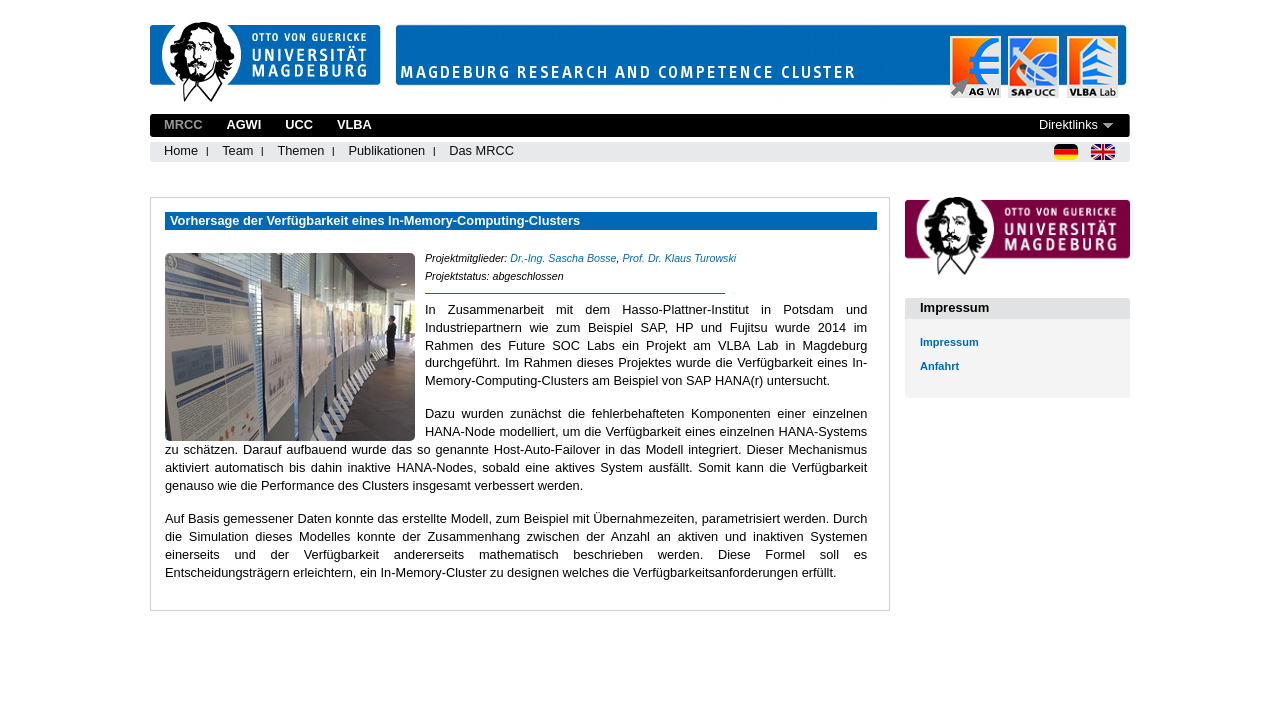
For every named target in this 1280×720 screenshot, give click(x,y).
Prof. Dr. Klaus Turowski (679, 258)
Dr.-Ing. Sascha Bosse (563, 258)
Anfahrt (939, 366)
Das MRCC (481, 150)
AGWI (243, 124)
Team (237, 150)
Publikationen (386, 150)
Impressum (949, 342)
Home (181, 150)
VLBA (354, 124)
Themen (300, 150)
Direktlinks (1068, 124)
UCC (299, 124)
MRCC (183, 124)
